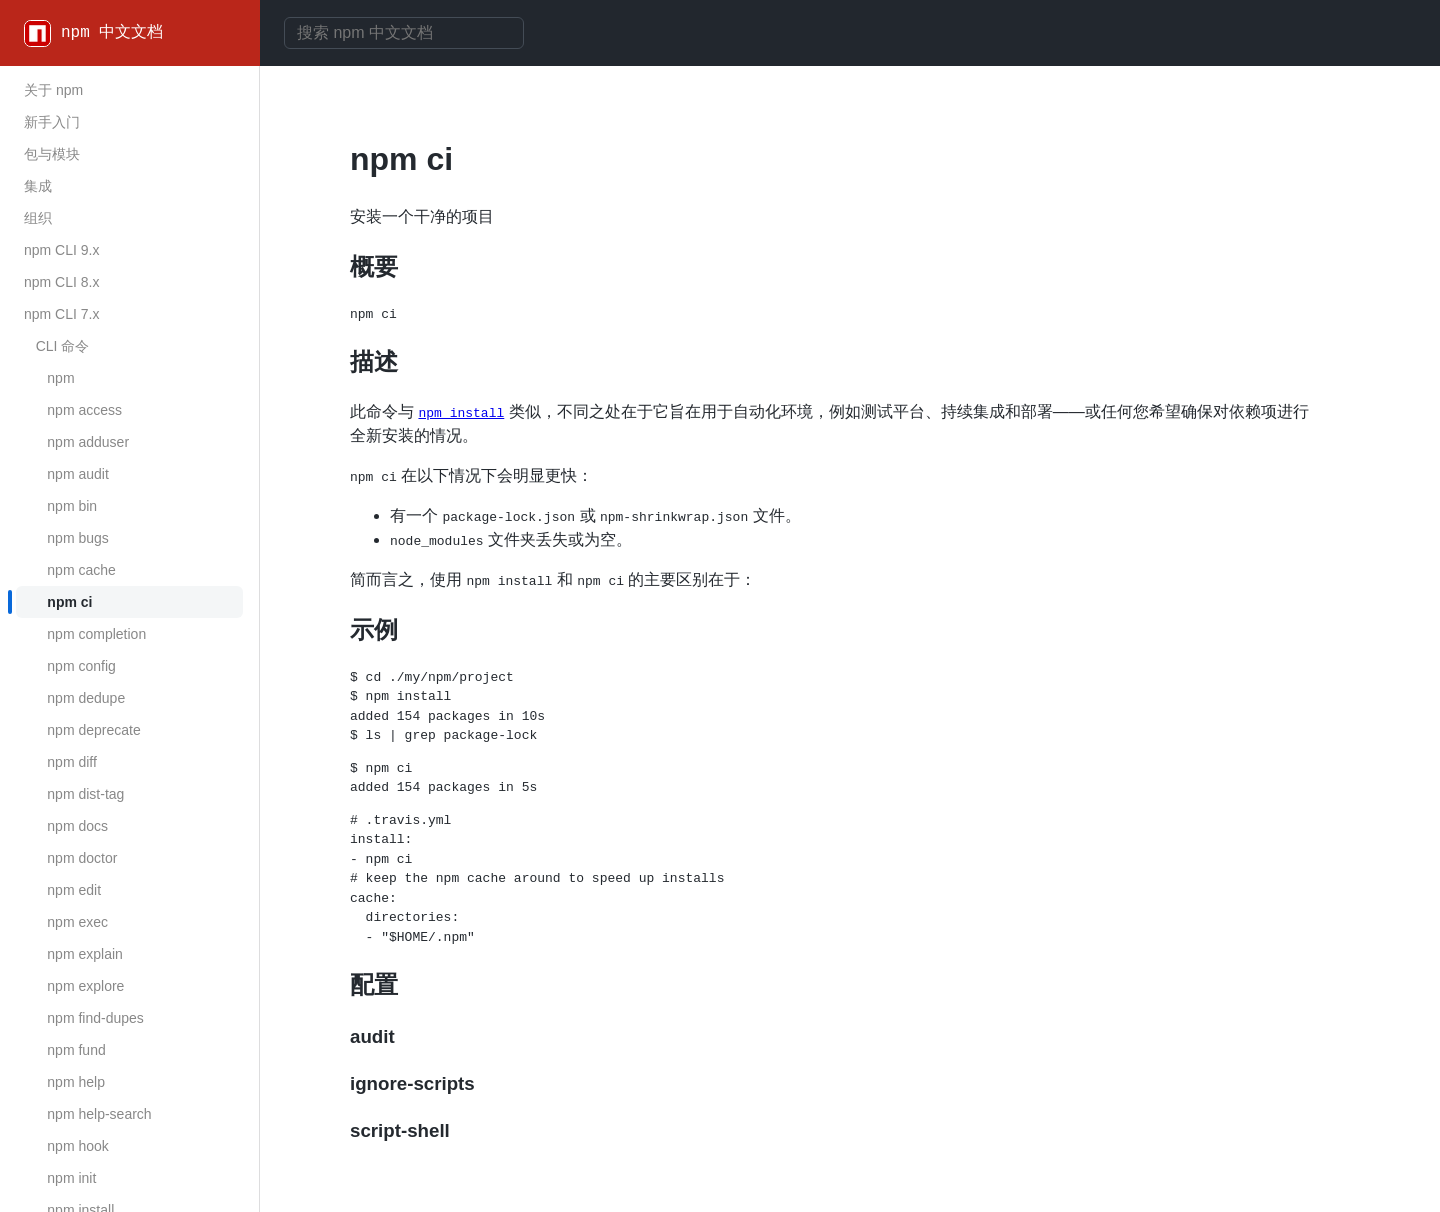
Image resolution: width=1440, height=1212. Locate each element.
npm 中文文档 (112, 33)
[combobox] (404, 33)
